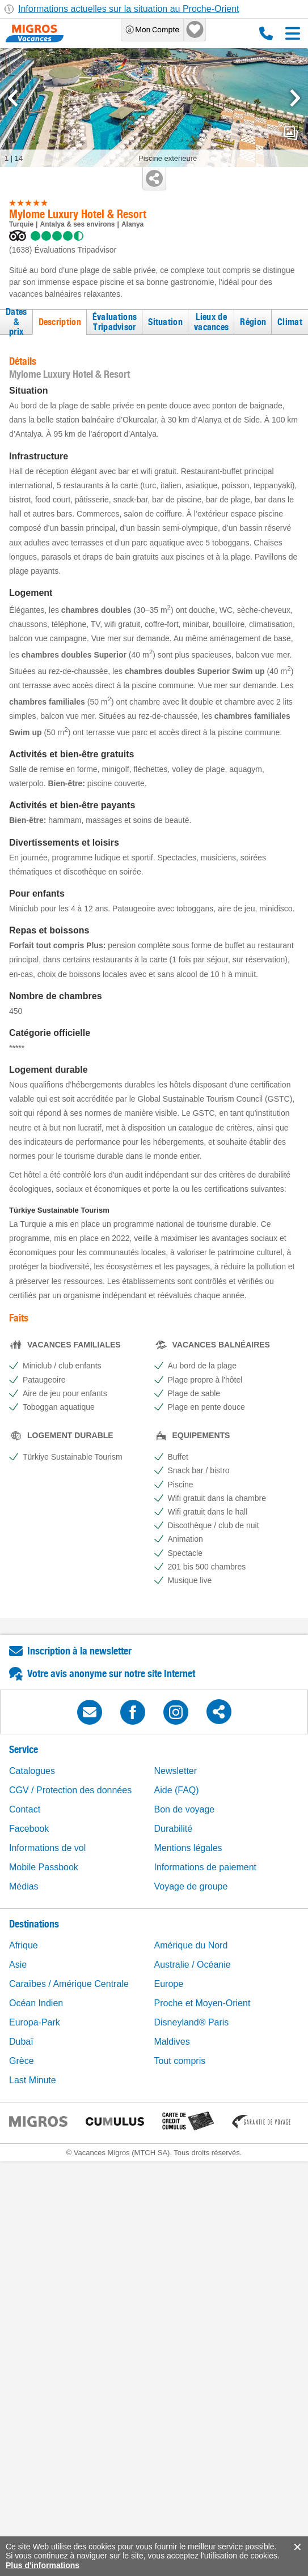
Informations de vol (47, 1848)
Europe (169, 1984)
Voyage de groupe (191, 1886)
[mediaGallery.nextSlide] (295, 97)
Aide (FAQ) (176, 1790)
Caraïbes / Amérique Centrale (69, 1984)
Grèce (21, 2061)
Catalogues (32, 1771)
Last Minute (32, 2080)
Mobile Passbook (43, 1867)
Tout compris (180, 2061)
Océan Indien (36, 2003)
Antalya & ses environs (77, 224)
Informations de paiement (205, 1867)
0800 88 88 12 (266, 33)
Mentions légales (188, 1848)
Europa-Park (34, 2022)
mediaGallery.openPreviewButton (291, 133)
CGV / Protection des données (70, 1790)
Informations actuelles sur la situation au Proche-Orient (128, 9)
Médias (24, 1886)
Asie (18, 1964)
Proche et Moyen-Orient (202, 2003)
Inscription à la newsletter (79, 1651)
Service (23, 1749)
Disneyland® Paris (191, 2022)
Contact (24, 1809)
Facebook (29, 1828)
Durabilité (173, 1828)
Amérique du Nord (191, 1945)
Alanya (132, 224)
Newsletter (175, 1771)
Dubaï (21, 2041)
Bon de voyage (184, 1809)
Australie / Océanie (192, 1964)
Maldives (172, 2041)
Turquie (21, 224)
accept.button (296, 2547)
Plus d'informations (42, 2565)
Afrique (23, 1945)
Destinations (34, 1924)
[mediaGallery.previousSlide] (13, 97)
